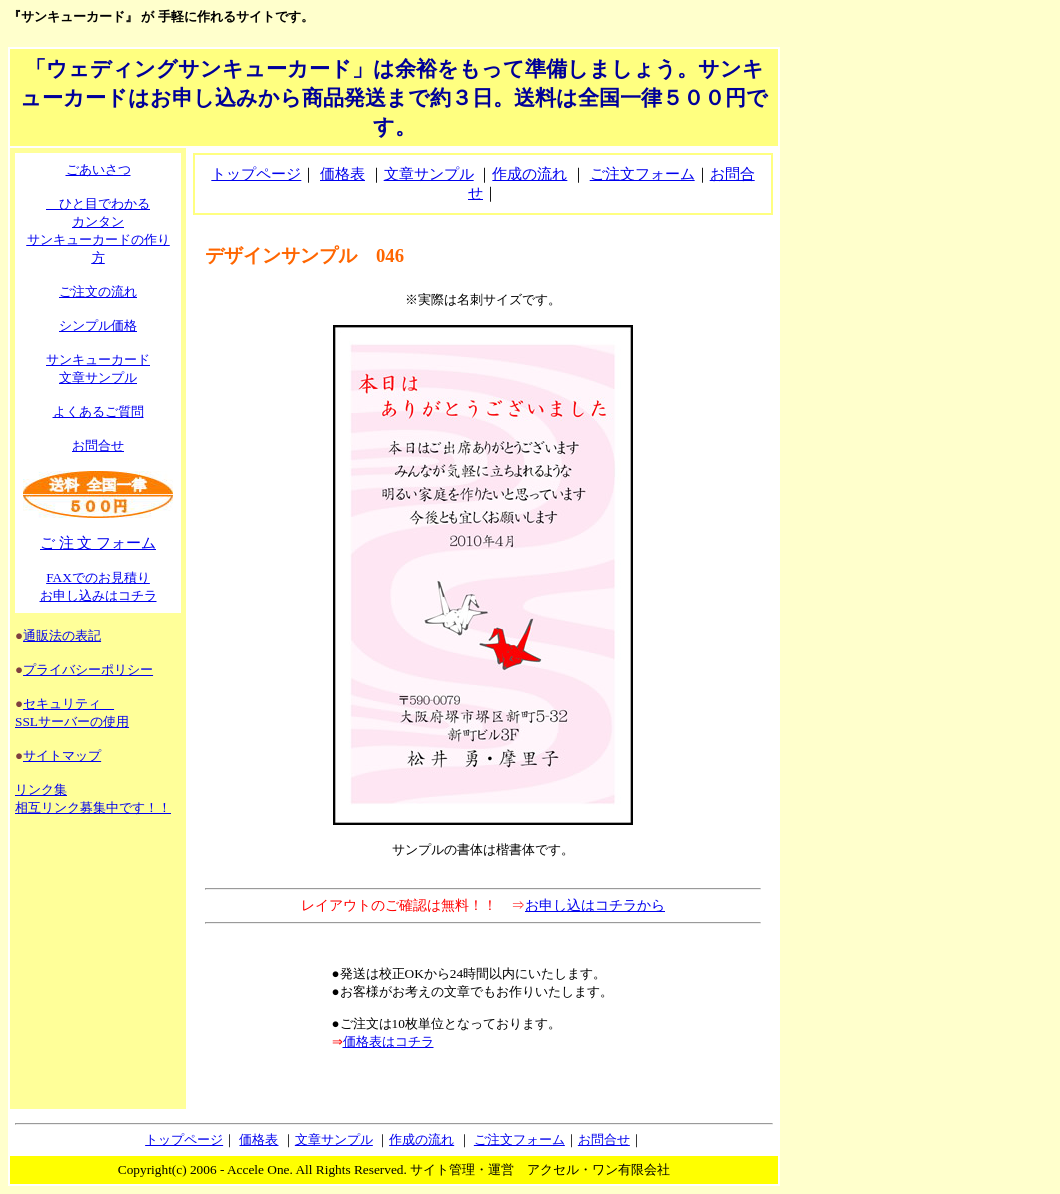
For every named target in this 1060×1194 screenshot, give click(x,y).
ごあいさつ (98, 169)
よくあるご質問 (98, 411)
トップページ (256, 174)
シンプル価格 (98, 325)
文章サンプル (429, 174)
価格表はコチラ (388, 1041)
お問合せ (98, 445)
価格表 (342, 174)
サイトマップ (62, 755)
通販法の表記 (62, 635)
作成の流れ (529, 174)
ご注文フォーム (642, 174)
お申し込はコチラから (595, 905)
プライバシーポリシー (88, 669)
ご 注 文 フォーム (98, 543)
